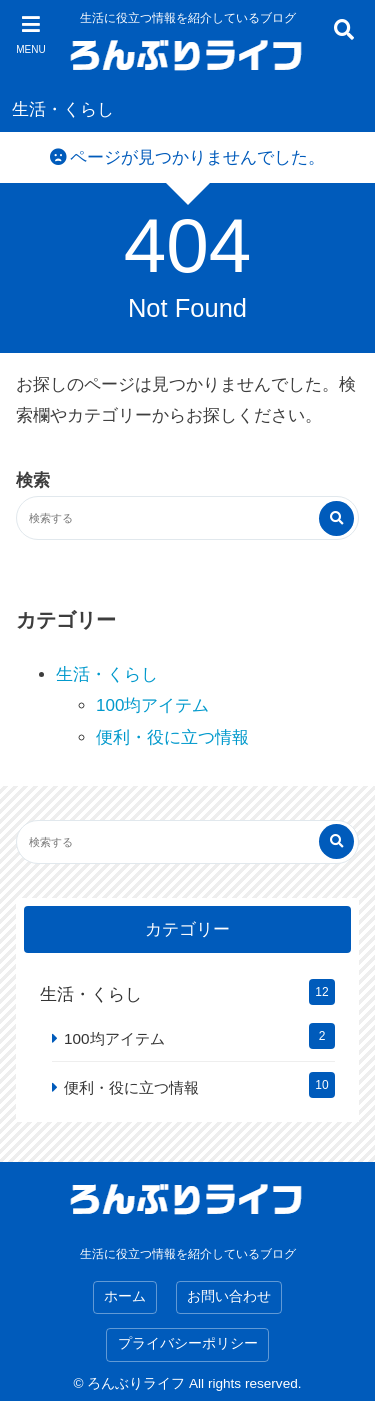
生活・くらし (63, 109)
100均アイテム (152, 705)
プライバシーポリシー (188, 1343)
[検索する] (336, 518)
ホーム (125, 1296)
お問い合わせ (229, 1296)
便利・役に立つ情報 (172, 737)
